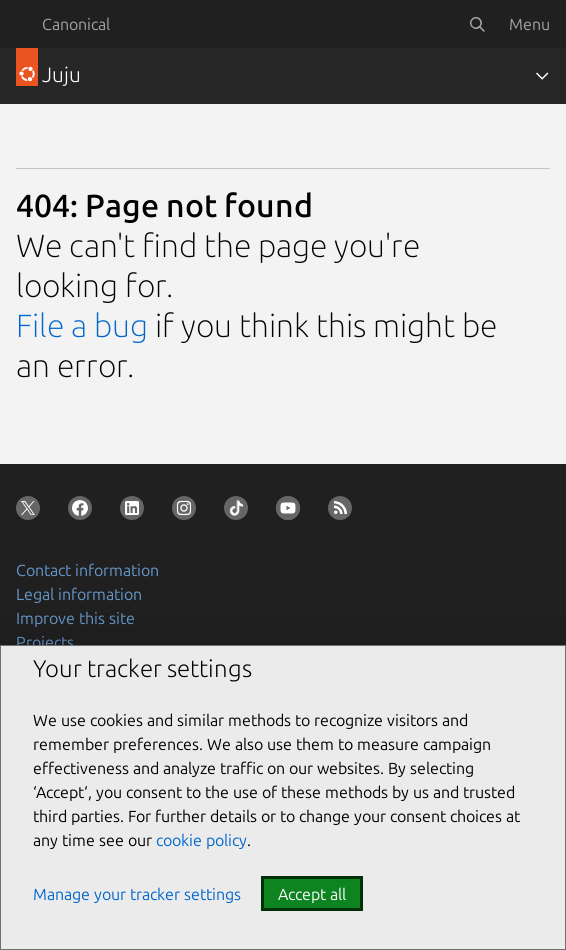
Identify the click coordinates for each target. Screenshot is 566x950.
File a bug (82, 325)
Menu (529, 24)
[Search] (477, 24)
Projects (45, 642)
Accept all (312, 894)
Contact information (87, 570)
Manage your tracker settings (137, 894)
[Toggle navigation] (542, 76)
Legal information (79, 594)
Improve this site (75, 618)
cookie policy (201, 840)
